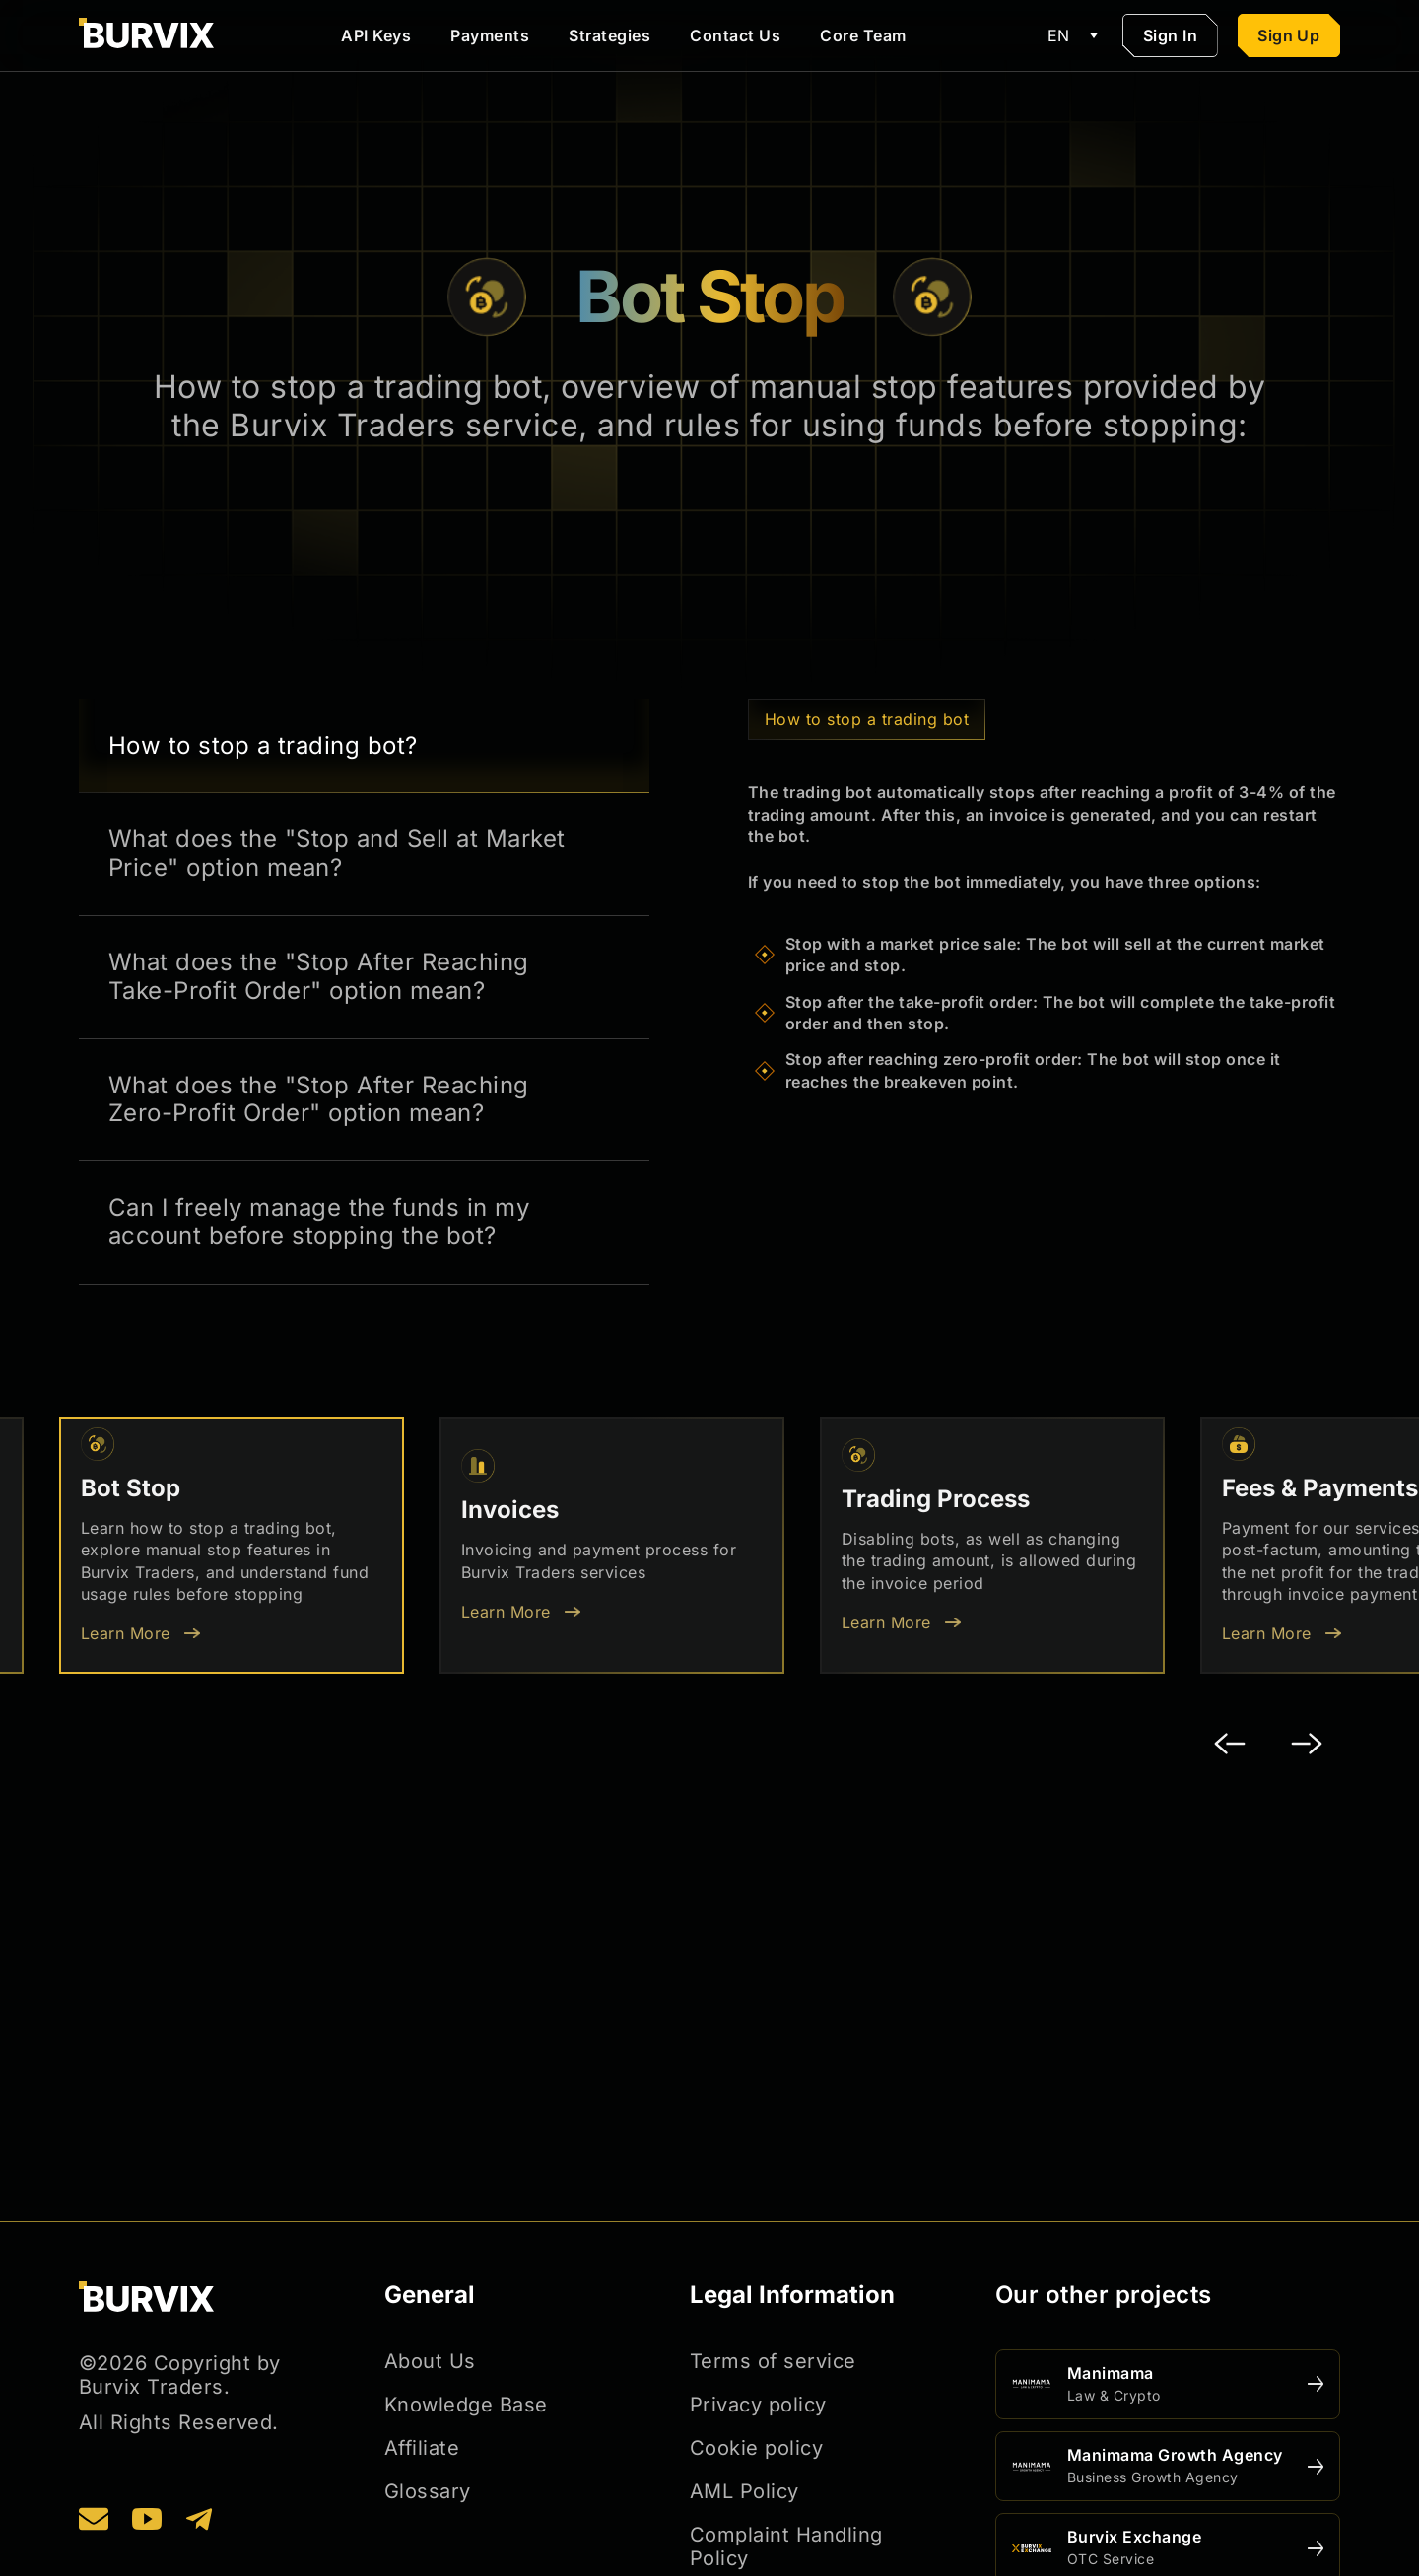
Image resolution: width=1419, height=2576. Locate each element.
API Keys (376, 35)
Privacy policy (758, 2404)
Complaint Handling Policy (786, 2546)
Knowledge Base (466, 2404)
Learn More (125, 1633)
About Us (430, 2361)
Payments (489, 35)
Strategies (609, 35)
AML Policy (744, 2491)
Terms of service (773, 2361)
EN (1076, 35)
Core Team (863, 35)
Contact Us (735, 35)
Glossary (427, 2491)
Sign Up (1288, 35)
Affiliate (421, 2448)
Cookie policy (756, 2448)
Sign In (1170, 35)
